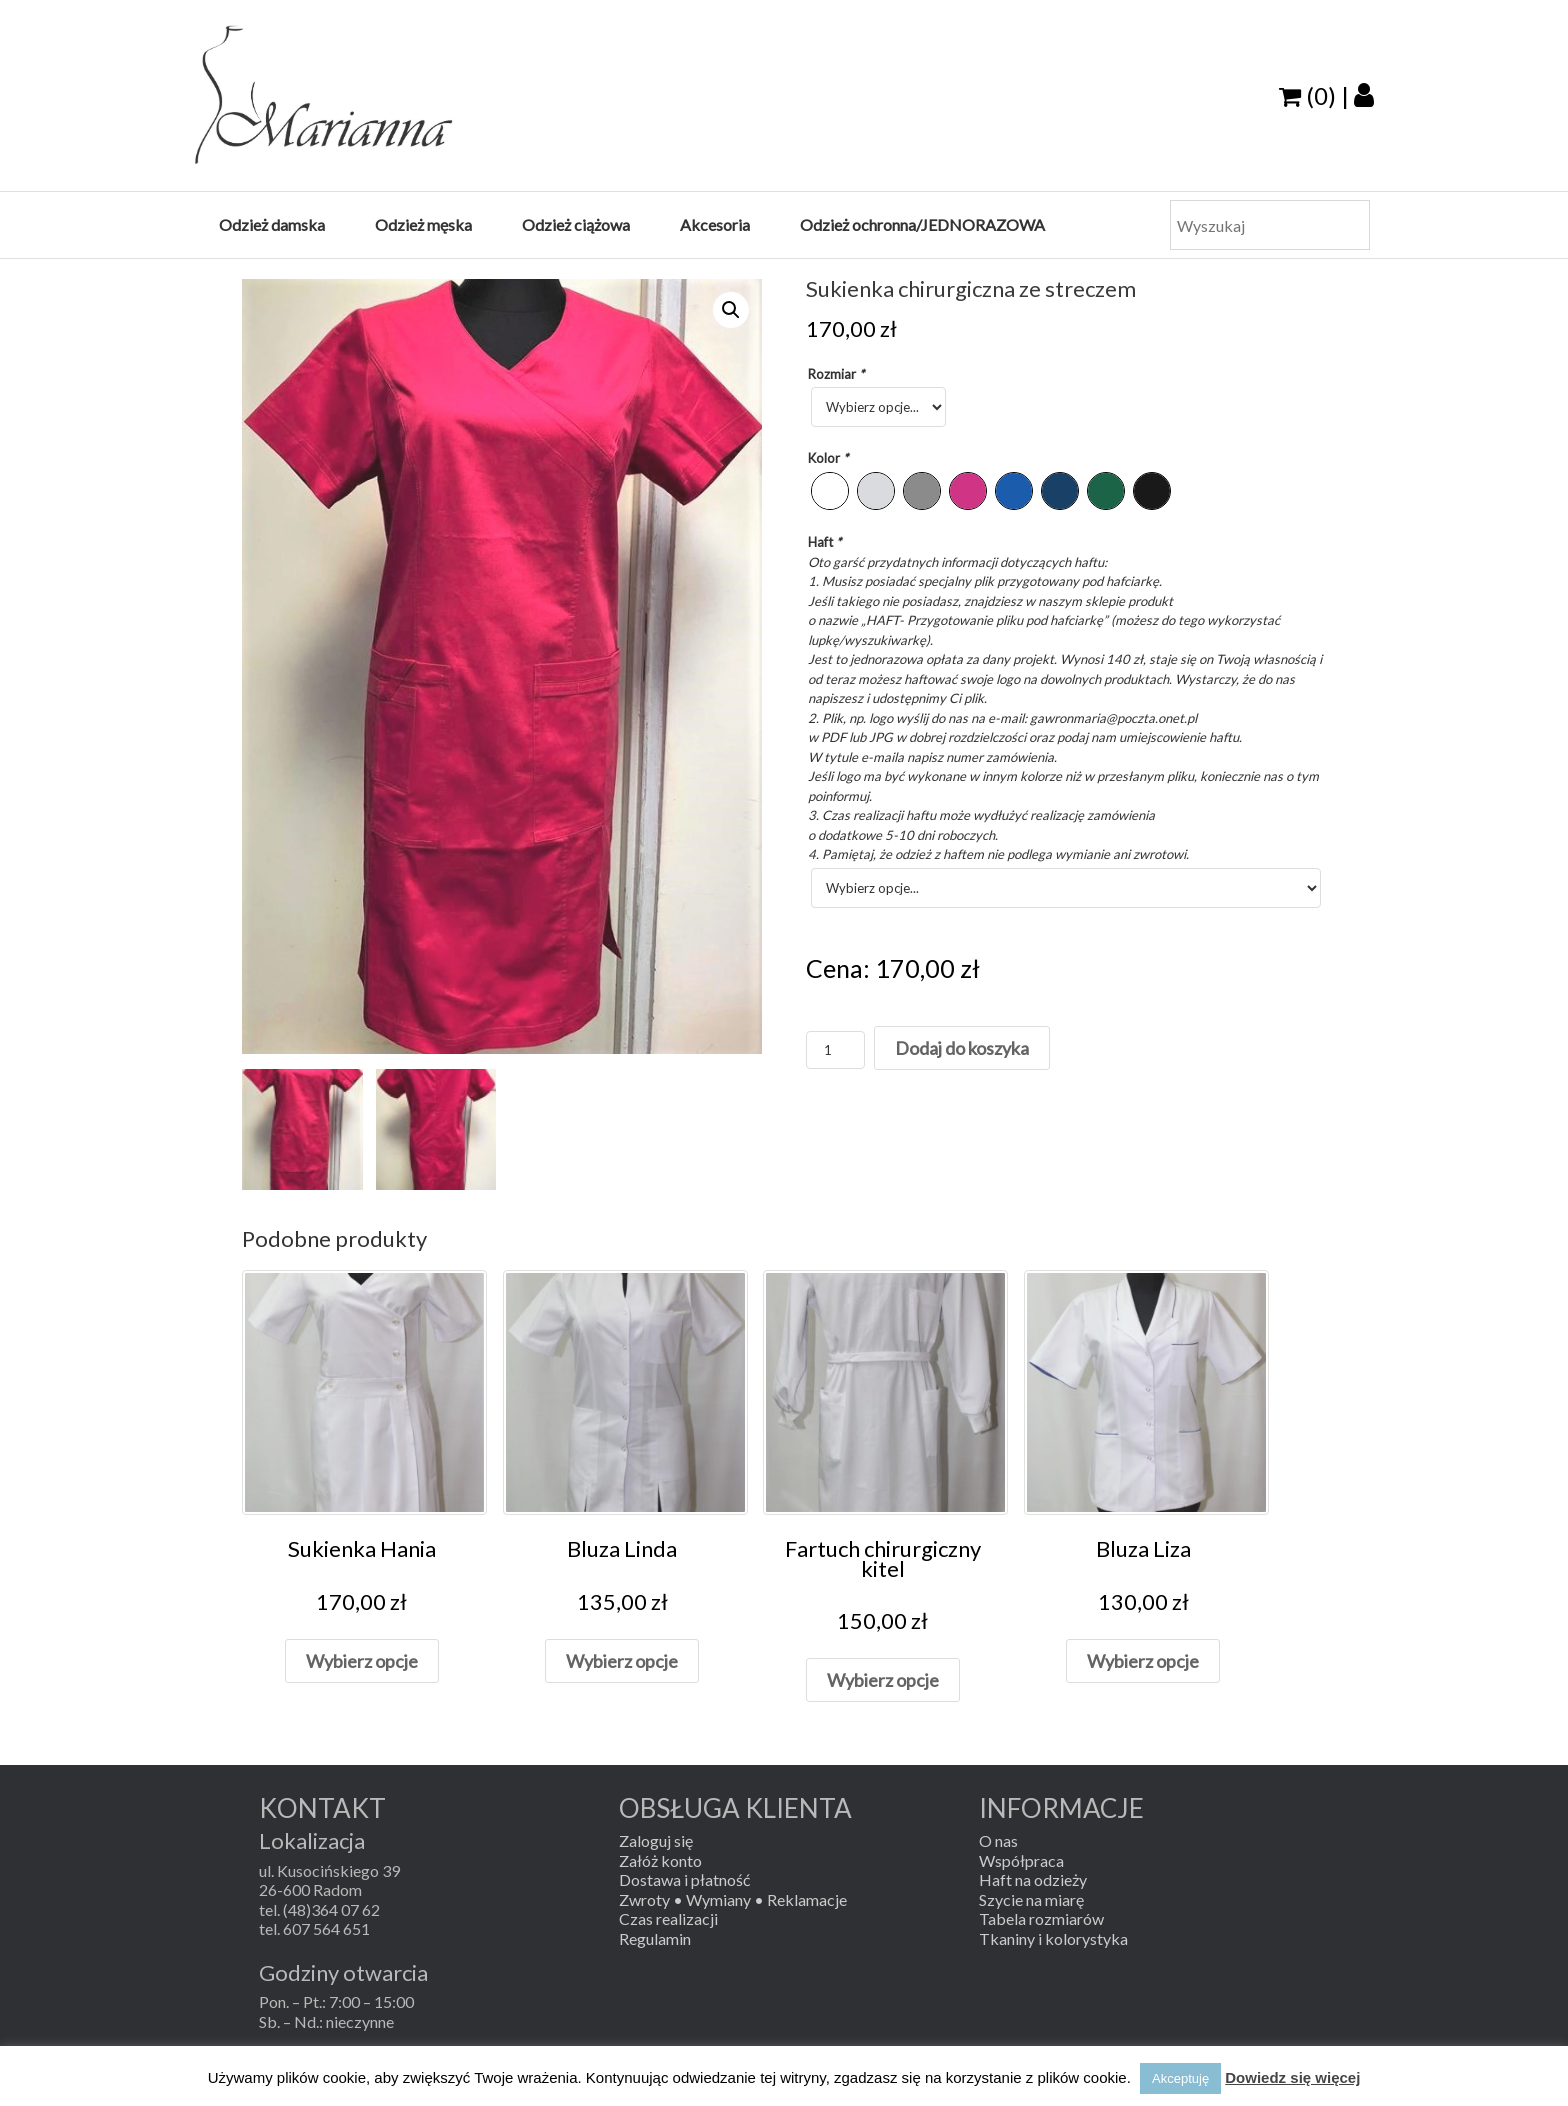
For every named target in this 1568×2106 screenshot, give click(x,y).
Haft (826, 542)
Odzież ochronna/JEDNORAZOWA (922, 224)
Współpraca (1021, 1860)
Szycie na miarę (1031, 1899)
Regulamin (655, 1938)
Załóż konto (660, 1860)
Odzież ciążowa (576, 224)
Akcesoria (715, 224)
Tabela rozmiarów (1041, 1918)
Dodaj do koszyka (962, 1048)
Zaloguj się (656, 1840)
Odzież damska (272, 224)
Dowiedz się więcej (1292, 2077)
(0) (1307, 95)
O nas (998, 1840)
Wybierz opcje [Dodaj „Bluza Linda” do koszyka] (622, 1661)
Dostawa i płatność (684, 1879)
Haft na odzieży (1033, 1879)
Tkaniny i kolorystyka (1053, 1938)
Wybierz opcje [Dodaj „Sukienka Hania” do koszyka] (362, 1661)
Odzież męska (423, 224)
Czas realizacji (668, 1918)
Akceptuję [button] (1180, 2078)
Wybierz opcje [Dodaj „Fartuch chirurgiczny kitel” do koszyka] (883, 1680)
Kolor (829, 458)
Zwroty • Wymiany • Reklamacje (733, 1899)
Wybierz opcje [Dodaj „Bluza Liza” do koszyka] (1143, 1661)
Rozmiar (837, 374)
